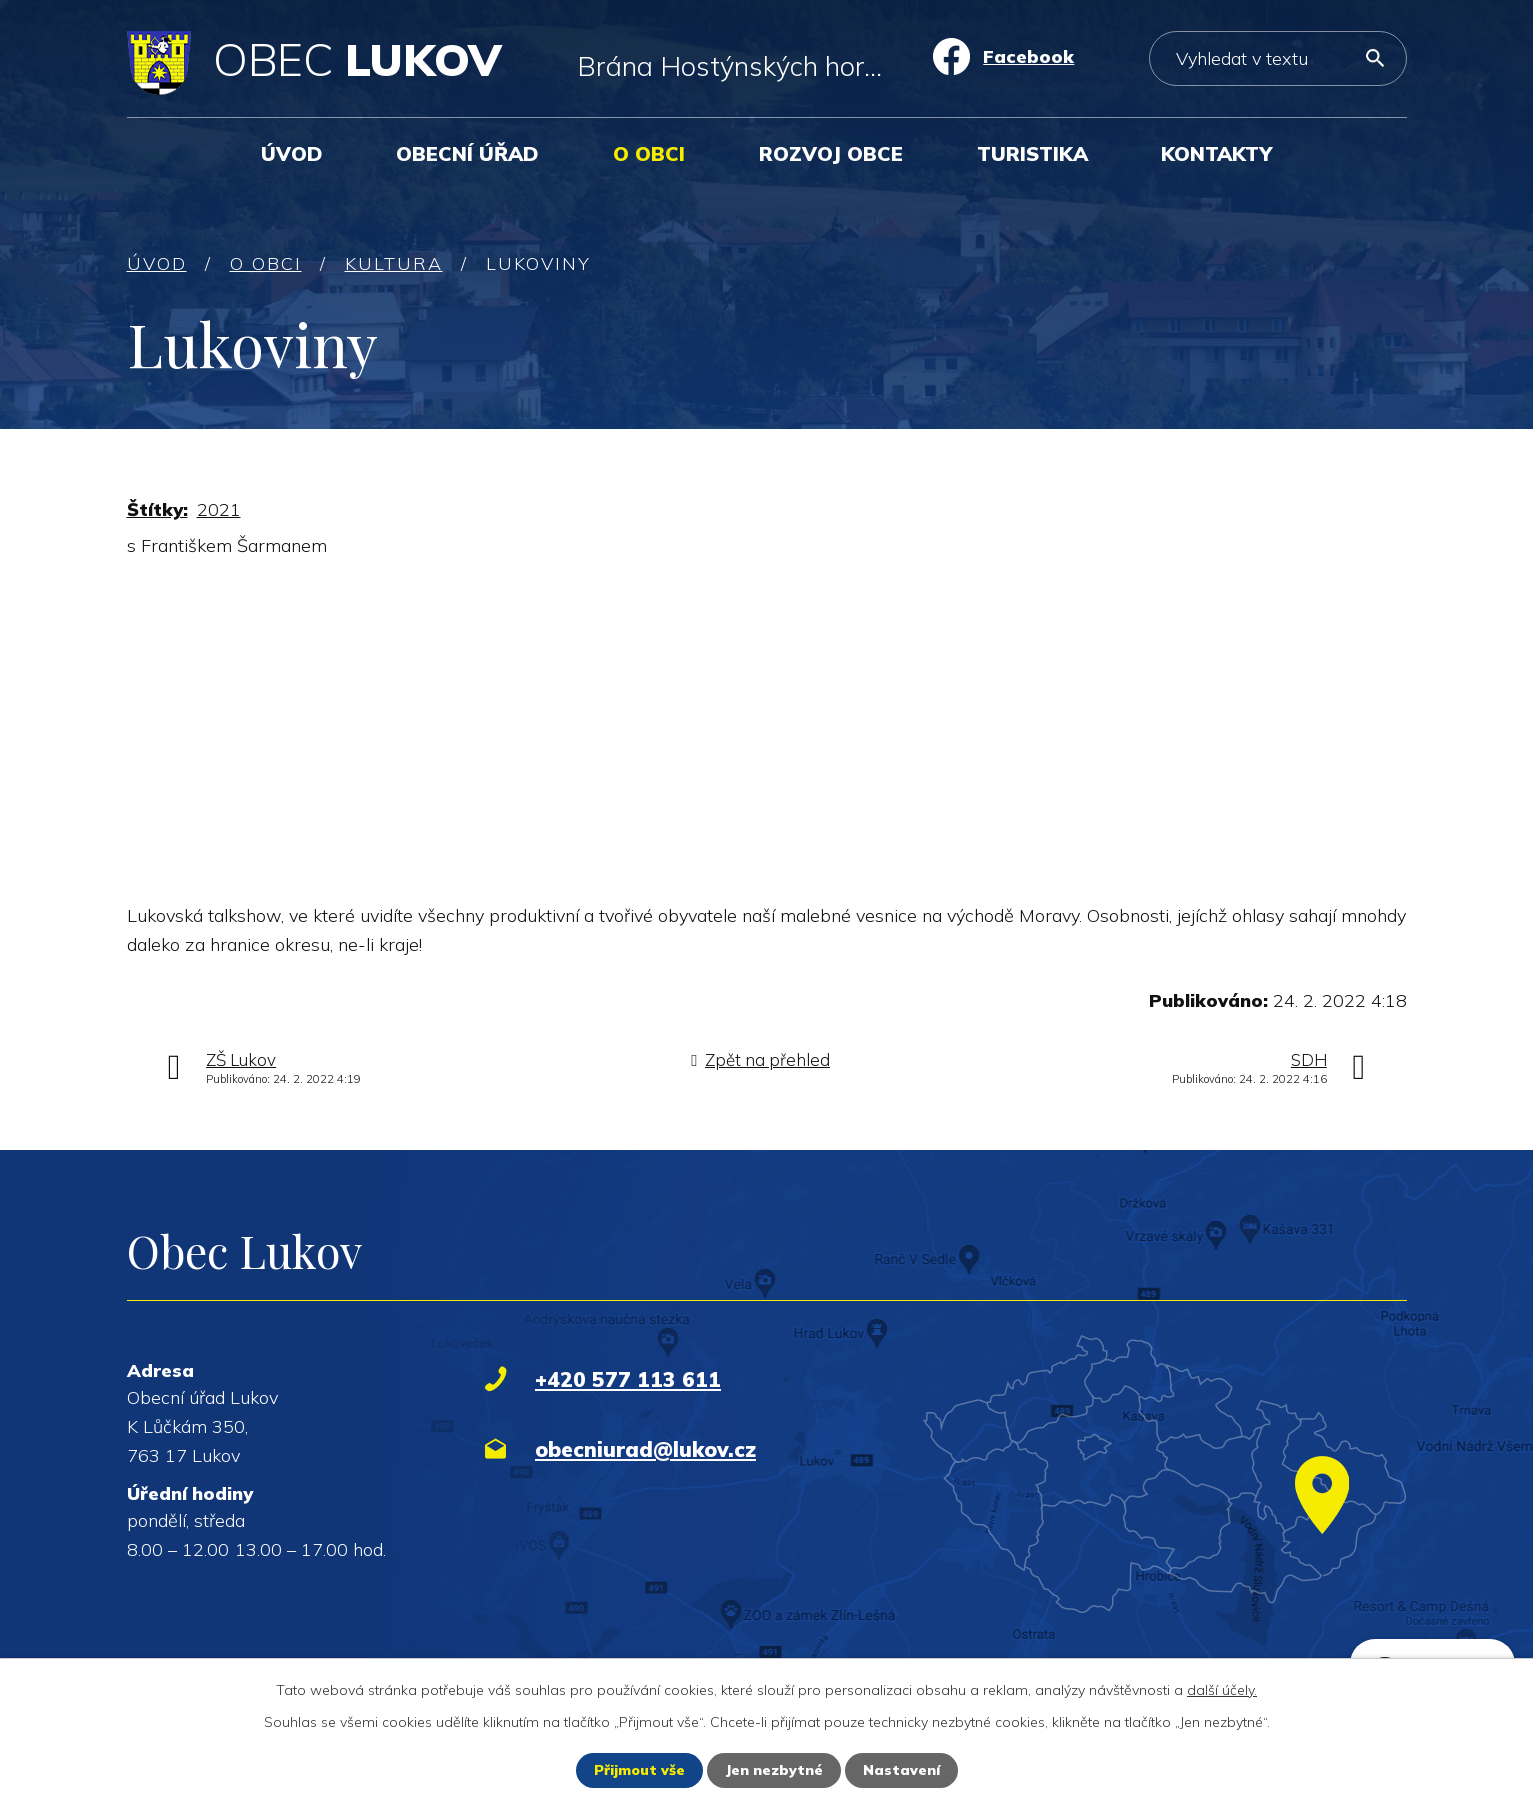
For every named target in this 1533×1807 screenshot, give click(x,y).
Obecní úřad (467, 153)
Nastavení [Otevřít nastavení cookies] (901, 1770)
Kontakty (1216, 153)
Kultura (394, 263)
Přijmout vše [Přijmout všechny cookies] (639, 1770)
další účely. (1222, 1690)
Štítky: (157, 509)
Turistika (1032, 153)
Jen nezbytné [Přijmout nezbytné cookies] (774, 1770)
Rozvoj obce (831, 153)
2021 (219, 509)
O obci (649, 153)
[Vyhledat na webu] (1277, 58)
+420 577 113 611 (628, 1379)
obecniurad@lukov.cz (645, 1449)
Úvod (292, 153)
